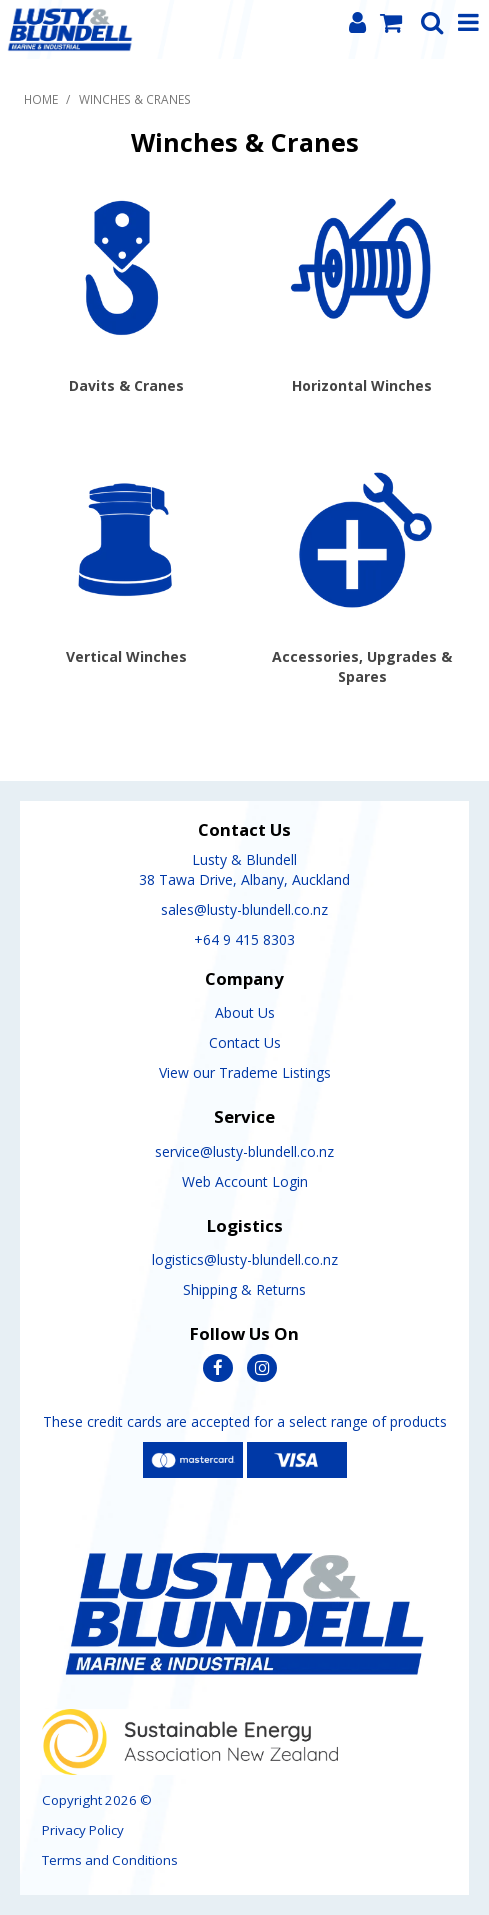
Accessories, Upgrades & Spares (362, 666)
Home (41, 99)
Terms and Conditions (110, 1860)
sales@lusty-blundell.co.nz (244, 909)
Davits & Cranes (126, 385)
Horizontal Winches (362, 385)
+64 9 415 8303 (244, 939)
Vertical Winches (126, 656)
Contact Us (245, 1042)
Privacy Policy (83, 1830)
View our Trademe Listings (245, 1072)
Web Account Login (245, 1181)
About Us (245, 1012)
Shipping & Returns (244, 1289)
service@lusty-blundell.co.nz (244, 1151)
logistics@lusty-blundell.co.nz (245, 1259)
